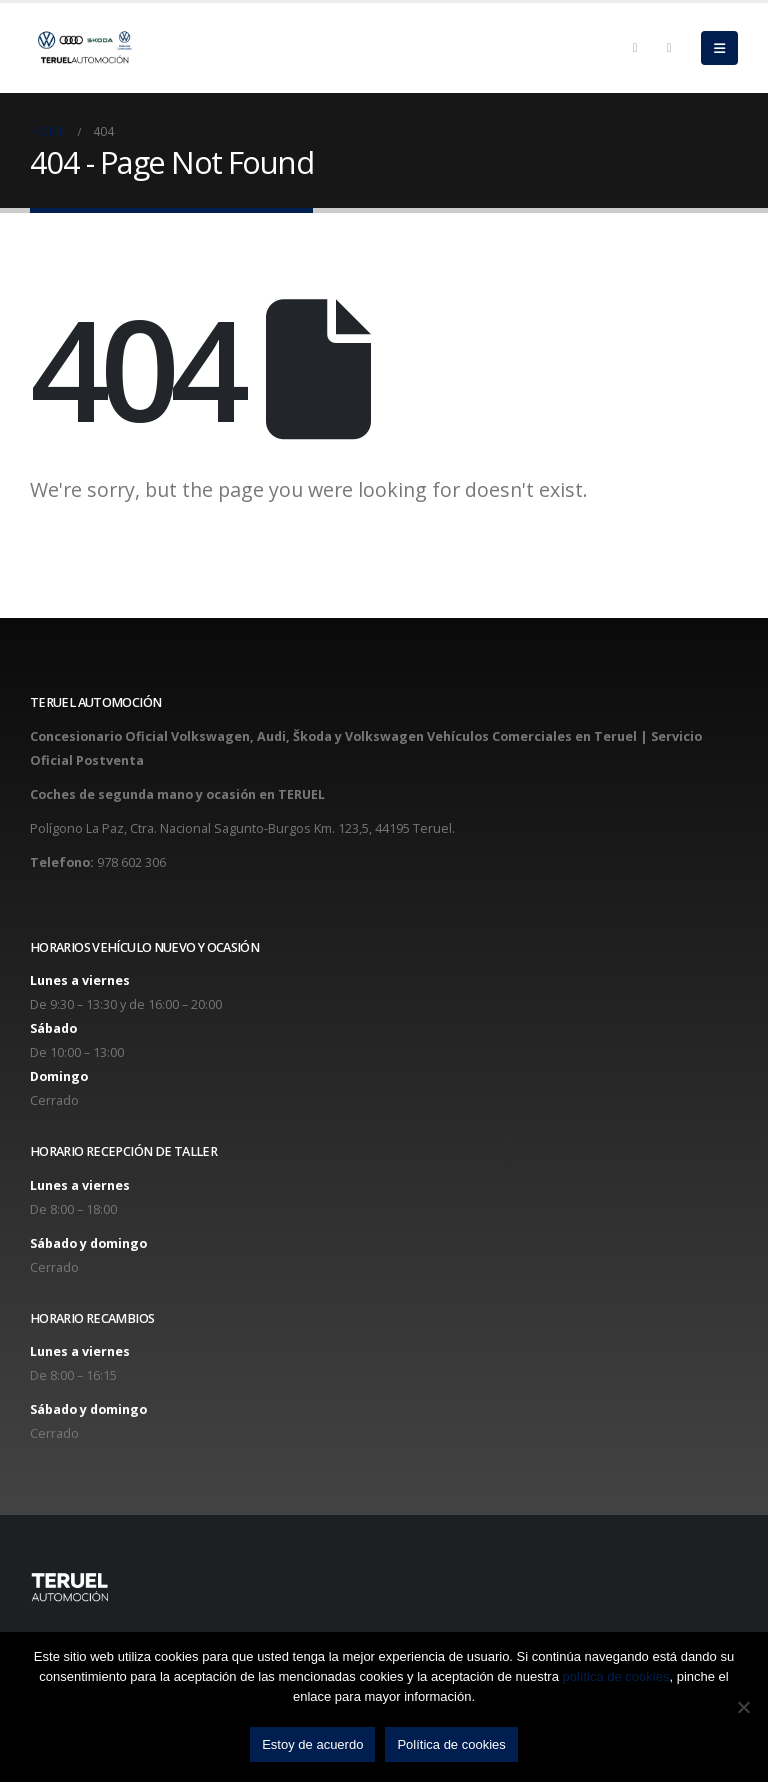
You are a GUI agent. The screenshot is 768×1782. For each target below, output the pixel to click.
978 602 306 (131, 862)
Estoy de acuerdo (312, 1744)
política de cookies (616, 1676)
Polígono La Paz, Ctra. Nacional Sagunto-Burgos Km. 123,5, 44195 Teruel (241, 828)
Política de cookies (451, 1744)
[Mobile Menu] (719, 48)
